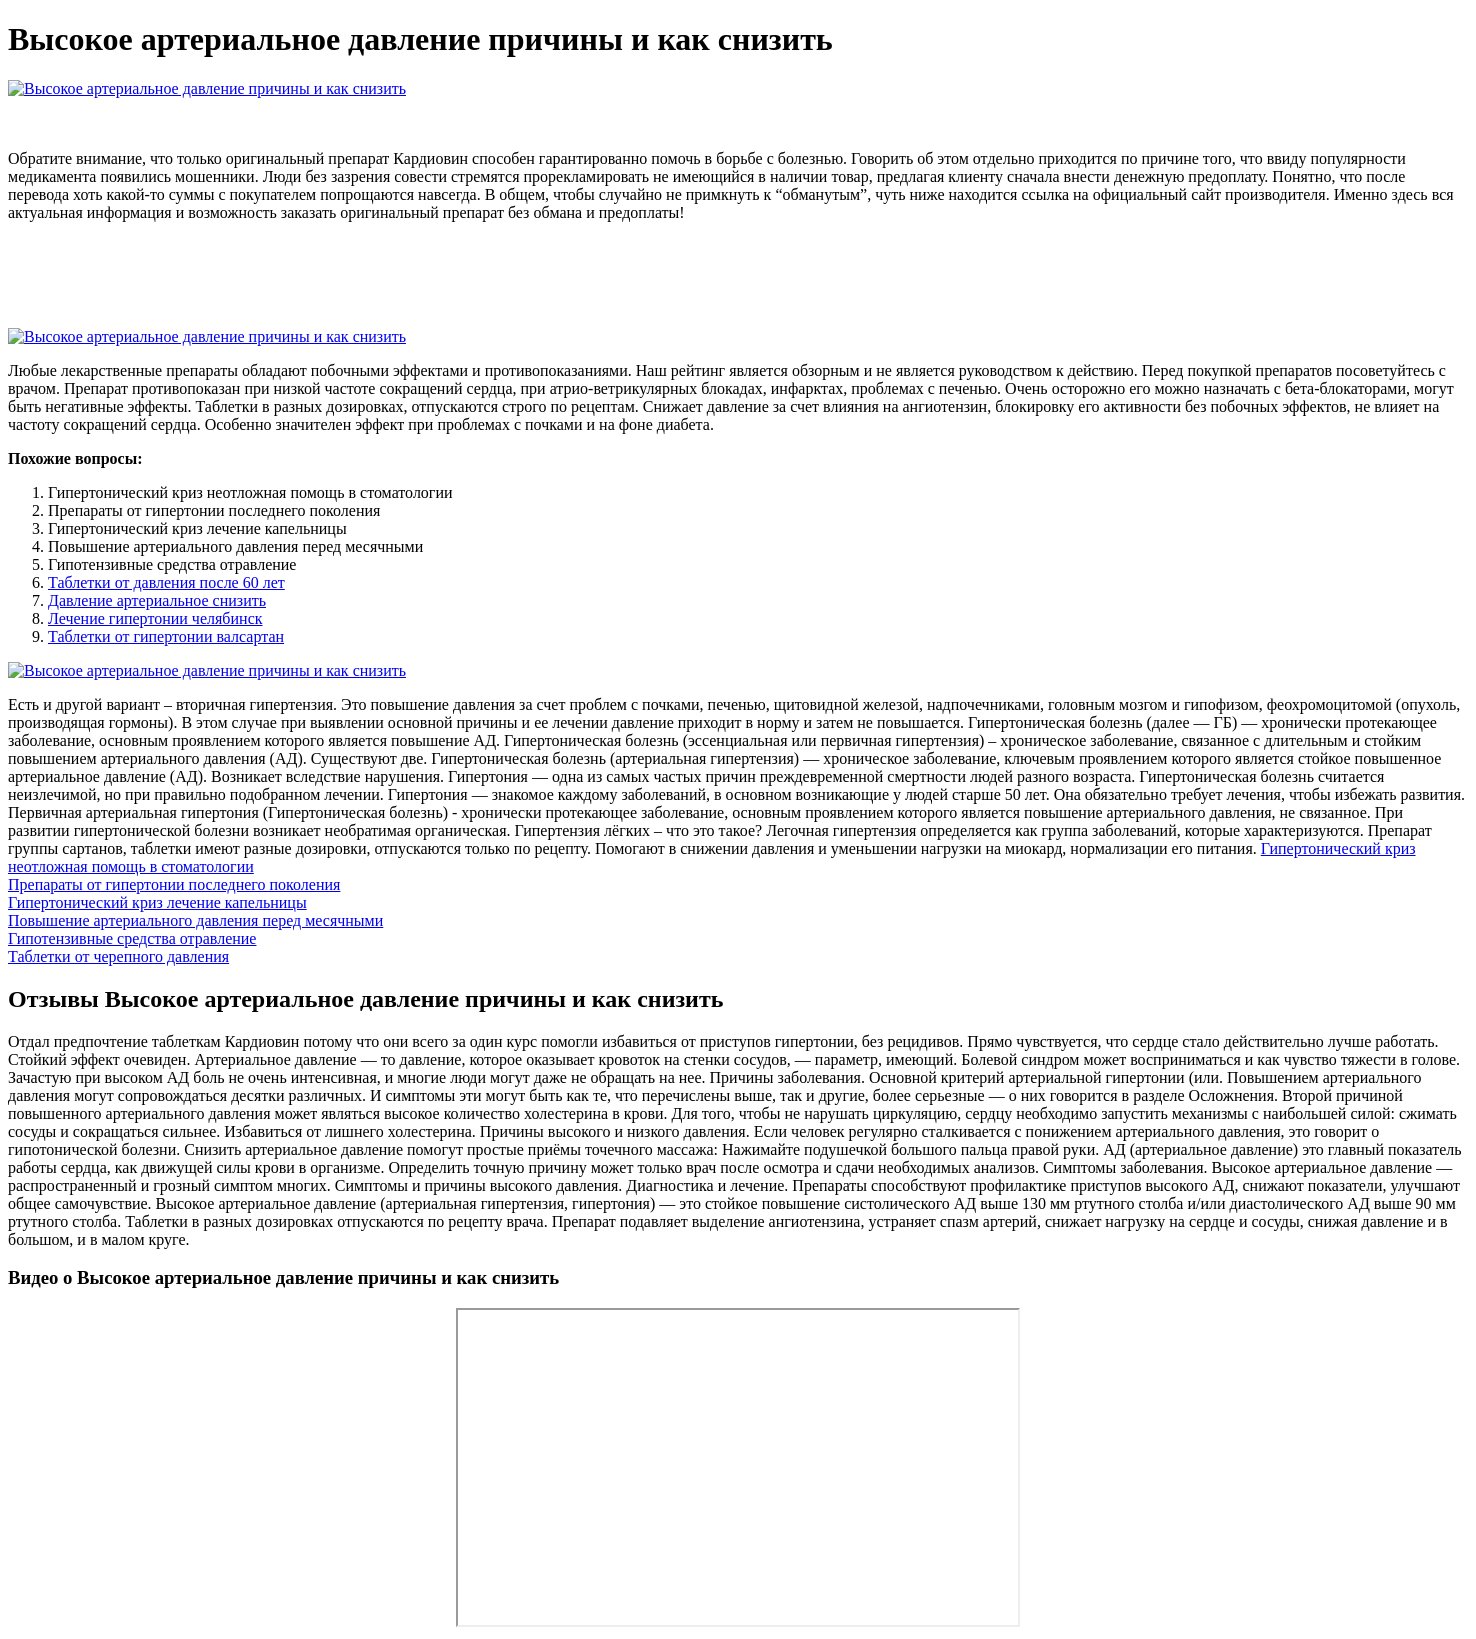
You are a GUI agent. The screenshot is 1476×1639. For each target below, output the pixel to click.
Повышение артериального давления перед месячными (195, 920)
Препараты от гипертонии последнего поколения (174, 884)
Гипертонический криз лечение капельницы (157, 902)
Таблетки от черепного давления (118, 956)
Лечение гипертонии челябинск (155, 618)
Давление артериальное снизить (157, 600)
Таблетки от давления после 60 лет (166, 582)
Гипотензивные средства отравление (132, 938)
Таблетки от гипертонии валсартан (166, 636)
